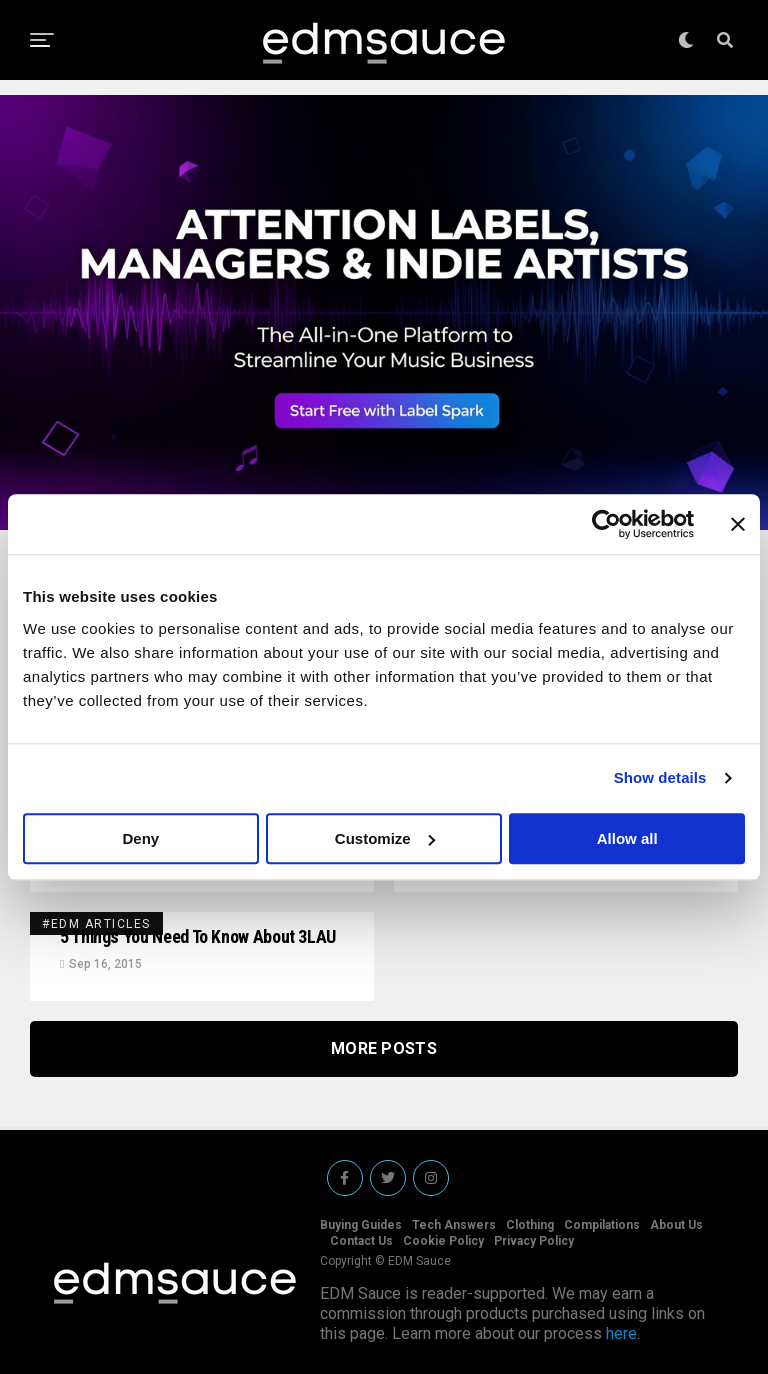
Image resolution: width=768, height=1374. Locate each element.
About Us (676, 1225)
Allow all (627, 838)
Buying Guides (361, 1225)
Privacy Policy (534, 1241)
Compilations (602, 1225)
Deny (140, 838)
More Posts (384, 1048)
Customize (385, 838)
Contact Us (361, 1241)
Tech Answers (454, 1225)
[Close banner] (738, 524)
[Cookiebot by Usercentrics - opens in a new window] (606, 524)
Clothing (530, 1225)
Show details (660, 777)
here (621, 1333)
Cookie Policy (443, 1241)
